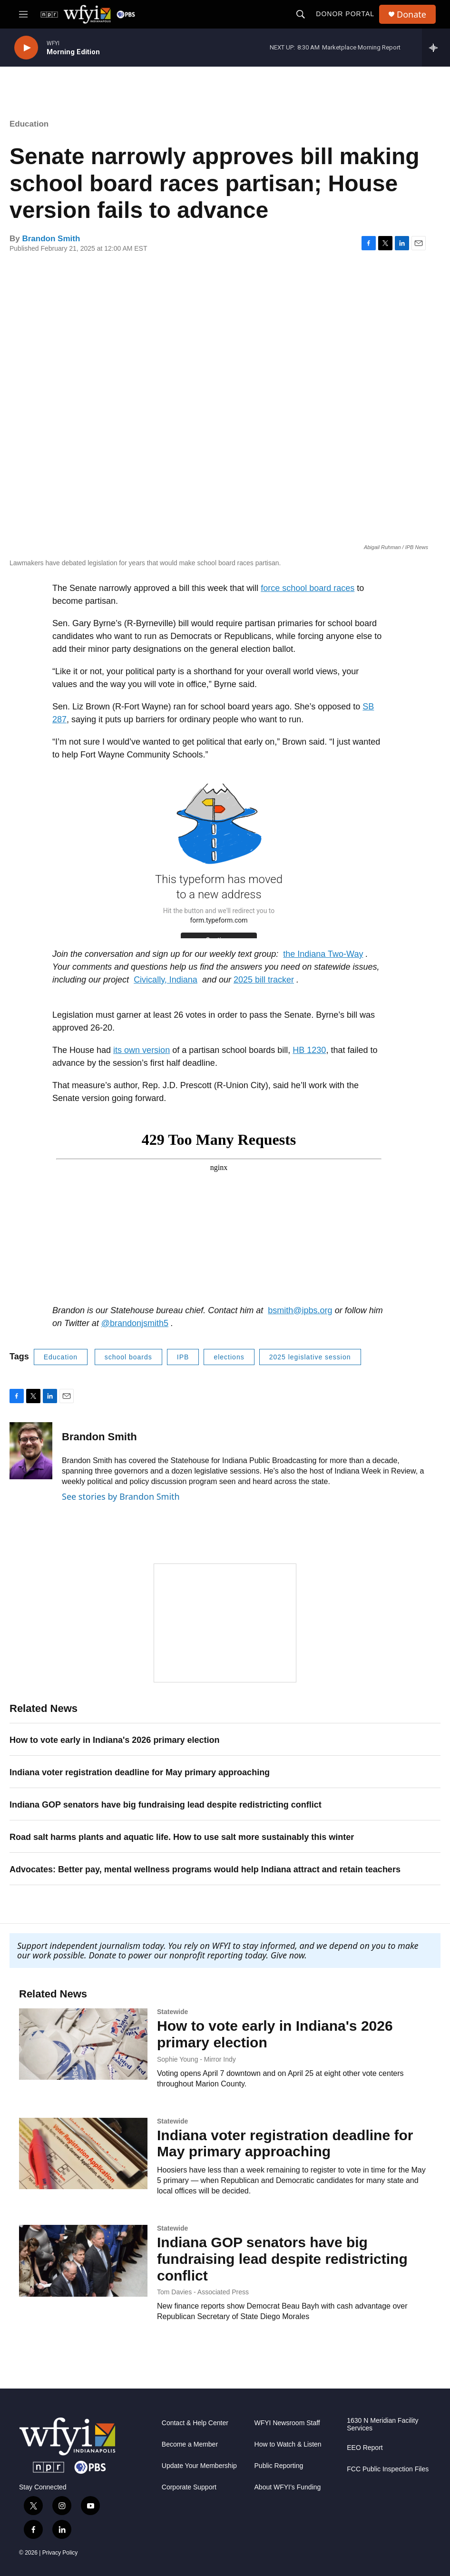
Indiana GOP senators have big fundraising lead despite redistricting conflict (166, 1804)
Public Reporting (278, 2466)
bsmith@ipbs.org (300, 1310)
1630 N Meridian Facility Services (382, 2425)
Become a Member (190, 2444)
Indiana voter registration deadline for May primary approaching (140, 1772)
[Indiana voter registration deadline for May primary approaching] (83, 2153)
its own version (141, 1050)
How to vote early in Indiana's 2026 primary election (114, 1740)
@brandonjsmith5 (134, 1323)
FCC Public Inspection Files (388, 2469)
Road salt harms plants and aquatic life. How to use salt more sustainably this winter (182, 1837)
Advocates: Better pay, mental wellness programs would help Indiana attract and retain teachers (205, 1869)
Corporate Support (189, 2487)
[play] (26, 47)
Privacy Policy (60, 2552)
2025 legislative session (310, 1357)
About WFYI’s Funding (287, 2487)
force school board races (307, 588)
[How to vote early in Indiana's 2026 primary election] (83, 2044)
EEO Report (364, 2447)
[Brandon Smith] (31, 1450)
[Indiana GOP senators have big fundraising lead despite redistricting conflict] (83, 2260)
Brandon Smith (51, 238)
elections (229, 1357)
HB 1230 (309, 1050)
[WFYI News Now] (225, 1623)
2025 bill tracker (264, 979)
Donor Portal (345, 14)
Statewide (172, 2012)
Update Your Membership (199, 2466)
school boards (128, 1357)
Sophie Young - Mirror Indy (196, 2059)
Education (29, 123)
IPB (183, 1357)
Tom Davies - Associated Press (203, 2292)
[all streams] (436, 48)
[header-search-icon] (301, 14)
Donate (411, 15)
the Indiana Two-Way (323, 954)
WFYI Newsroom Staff (287, 2423)
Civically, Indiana (165, 979)
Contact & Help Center (195, 2423)
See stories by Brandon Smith (121, 1496)
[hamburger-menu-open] (23, 14)
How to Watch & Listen (288, 2444)
